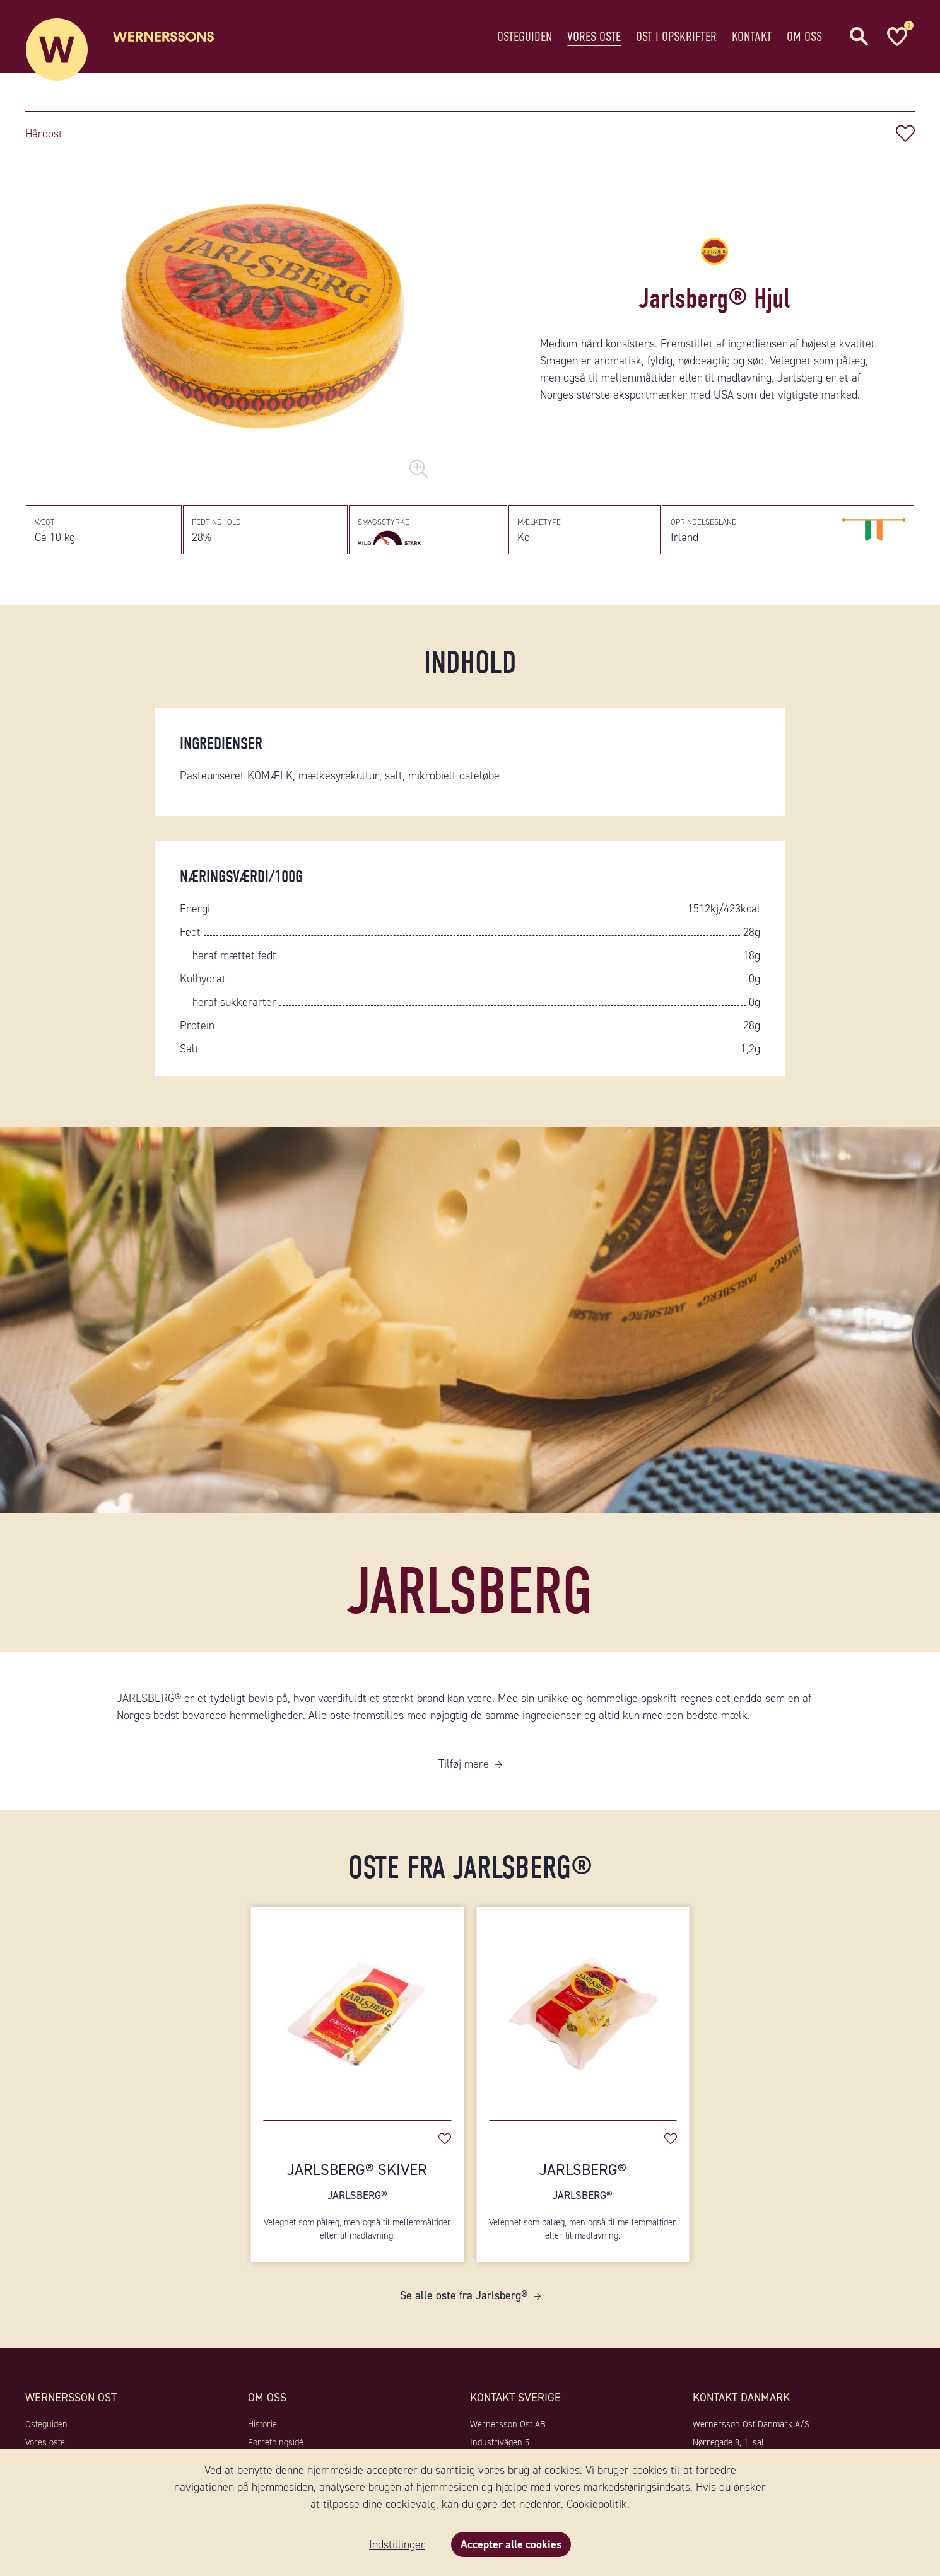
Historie (262, 2426)
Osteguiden (524, 34)
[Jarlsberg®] (583, 2009)
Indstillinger (396, 2544)
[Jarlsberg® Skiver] (357, 2009)
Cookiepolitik (597, 2504)
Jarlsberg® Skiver (358, 2183)
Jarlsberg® (583, 2183)
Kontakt (752, 34)
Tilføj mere (463, 1766)
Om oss (804, 34)
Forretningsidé (275, 2444)
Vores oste (594, 34)
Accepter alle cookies (511, 2544)
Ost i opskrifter (676, 34)
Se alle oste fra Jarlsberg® (463, 2297)
